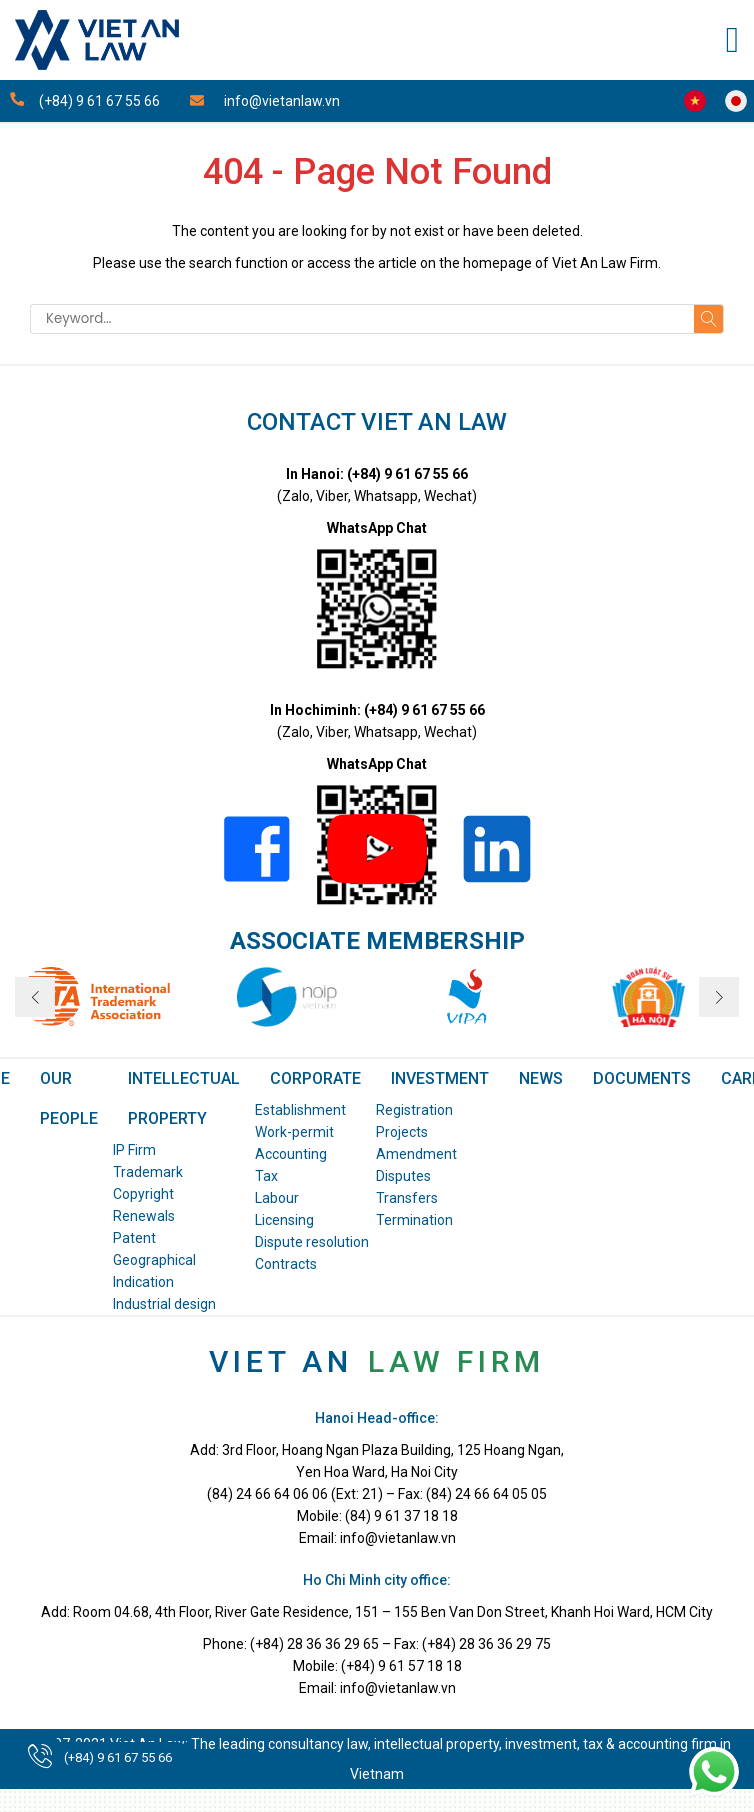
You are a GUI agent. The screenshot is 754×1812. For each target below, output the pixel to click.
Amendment (416, 1154)
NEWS (541, 1078)
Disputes (403, 1176)
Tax (266, 1176)
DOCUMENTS (642, 1078)
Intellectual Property (184, 1098)
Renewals (144, 1216)
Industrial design (164, 1304)
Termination (414, 1220)
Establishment (300, 1110)
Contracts (286, 1264)
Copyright (143, 1194)
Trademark (148, 1172)
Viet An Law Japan (736, 101)
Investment (440, 1078)
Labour (277, 1198)
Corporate (315, 1078)
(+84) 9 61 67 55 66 (118, 1757)
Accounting (291, 1154)
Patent (134, 1238)
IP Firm (134, 1150)
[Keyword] (362, 319)
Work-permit (294, 1132)
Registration (414, 1110)
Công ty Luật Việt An (695, 101)
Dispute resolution (312, 1242)
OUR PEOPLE (69, 1098)
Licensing (284, 1220)
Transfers (407, 1198)
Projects (402, 1132)
